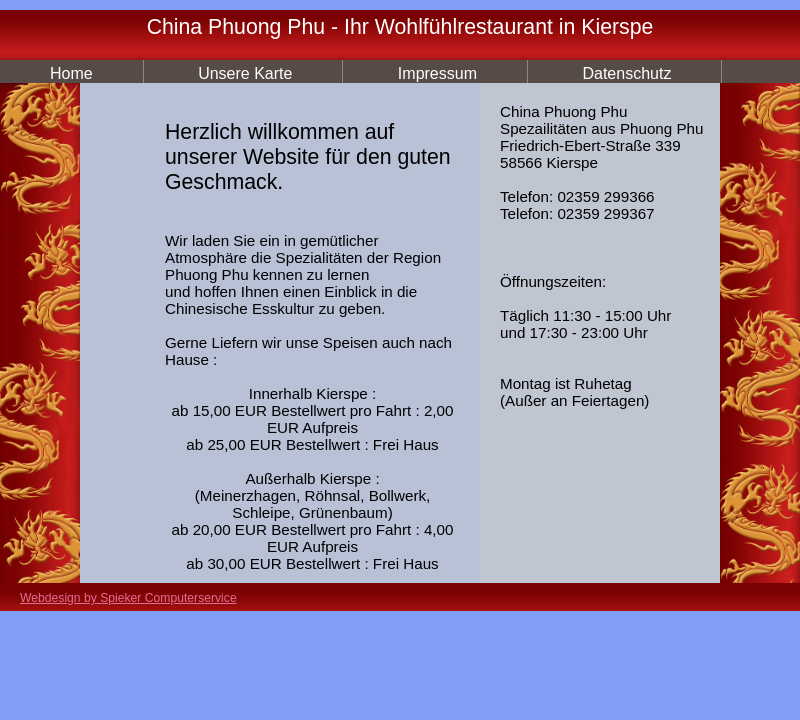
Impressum (437, 73)
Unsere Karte (245, 73)
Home (71, 73)
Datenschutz (626, 73)
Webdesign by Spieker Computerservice (128, 598)
